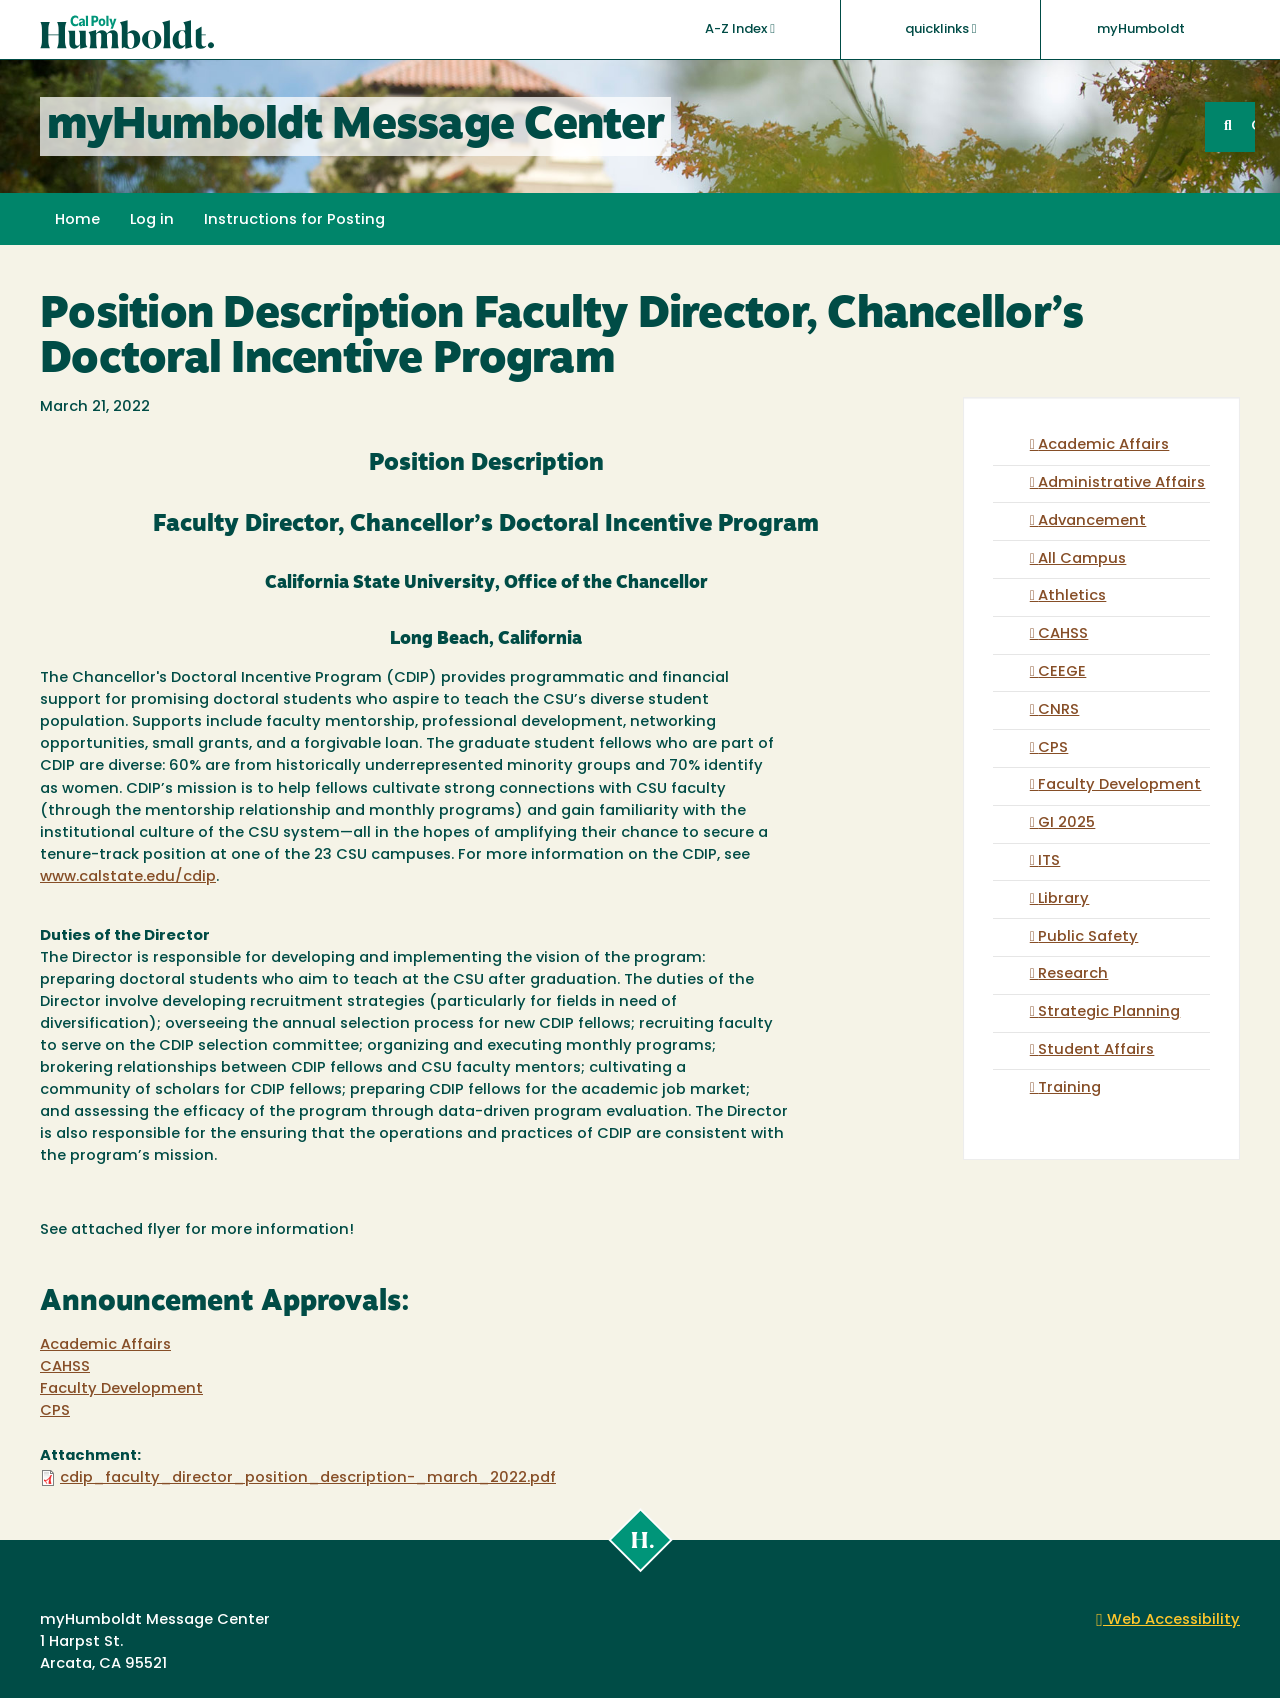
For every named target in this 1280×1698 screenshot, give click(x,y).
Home (77, 220)
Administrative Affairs (1121, 483)
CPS (55, 1411)
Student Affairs (1096, 1050)
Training (1069, 1088)
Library (1063, 899)
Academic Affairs (105, 1345)
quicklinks (941, 29)
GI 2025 (1066, 823)
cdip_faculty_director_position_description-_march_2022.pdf (308, 1478)
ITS (1049, 861)
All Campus (1082, 559)
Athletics (1072, 596)
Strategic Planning (1109, 1012)
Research (1073, 974)
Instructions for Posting (294, 220)
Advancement (1092, 521)
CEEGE (1062, 672)
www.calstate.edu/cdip (128, 877)
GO (1253, 126)
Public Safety (1088, 937)
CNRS (1058, 710)
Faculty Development (121, 1389)
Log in (152, 220)
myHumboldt (1141, 29)
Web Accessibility (1168, 1620)
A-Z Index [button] (740, 29)
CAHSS (65, 1367)
